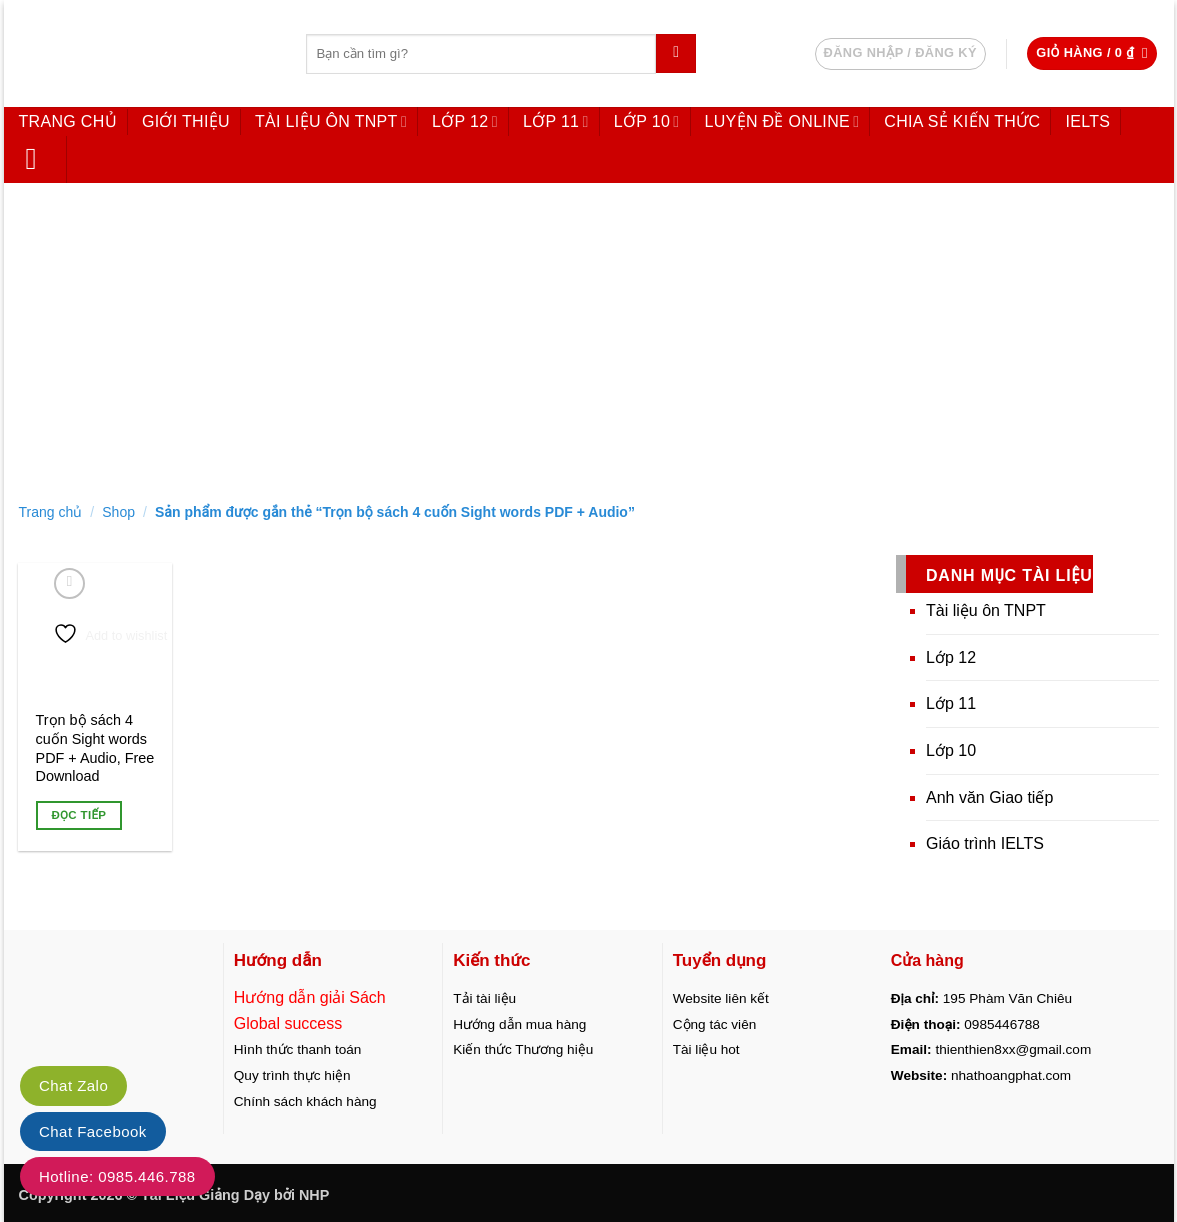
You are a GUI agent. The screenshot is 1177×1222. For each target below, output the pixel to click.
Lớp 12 (465, 121)
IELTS (1087, 121)
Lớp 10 (647, 121)
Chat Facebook (93, 1131)
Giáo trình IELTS (985, 843)
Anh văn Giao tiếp (989, 797)
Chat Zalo (73, 1085)
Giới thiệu (186, 121)
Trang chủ (68, 121)
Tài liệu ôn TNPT (331, 121)
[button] (1092, 53)
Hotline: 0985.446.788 (117, 1176)
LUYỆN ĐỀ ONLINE (782, 121)
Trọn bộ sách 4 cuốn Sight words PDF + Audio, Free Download (95, 748)
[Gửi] (676, 53)
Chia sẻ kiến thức (962, 121)
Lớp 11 (556, 121)
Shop (118, 512)
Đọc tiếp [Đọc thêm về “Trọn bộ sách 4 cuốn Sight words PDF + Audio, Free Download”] (78, 815)
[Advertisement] (589, 338)
